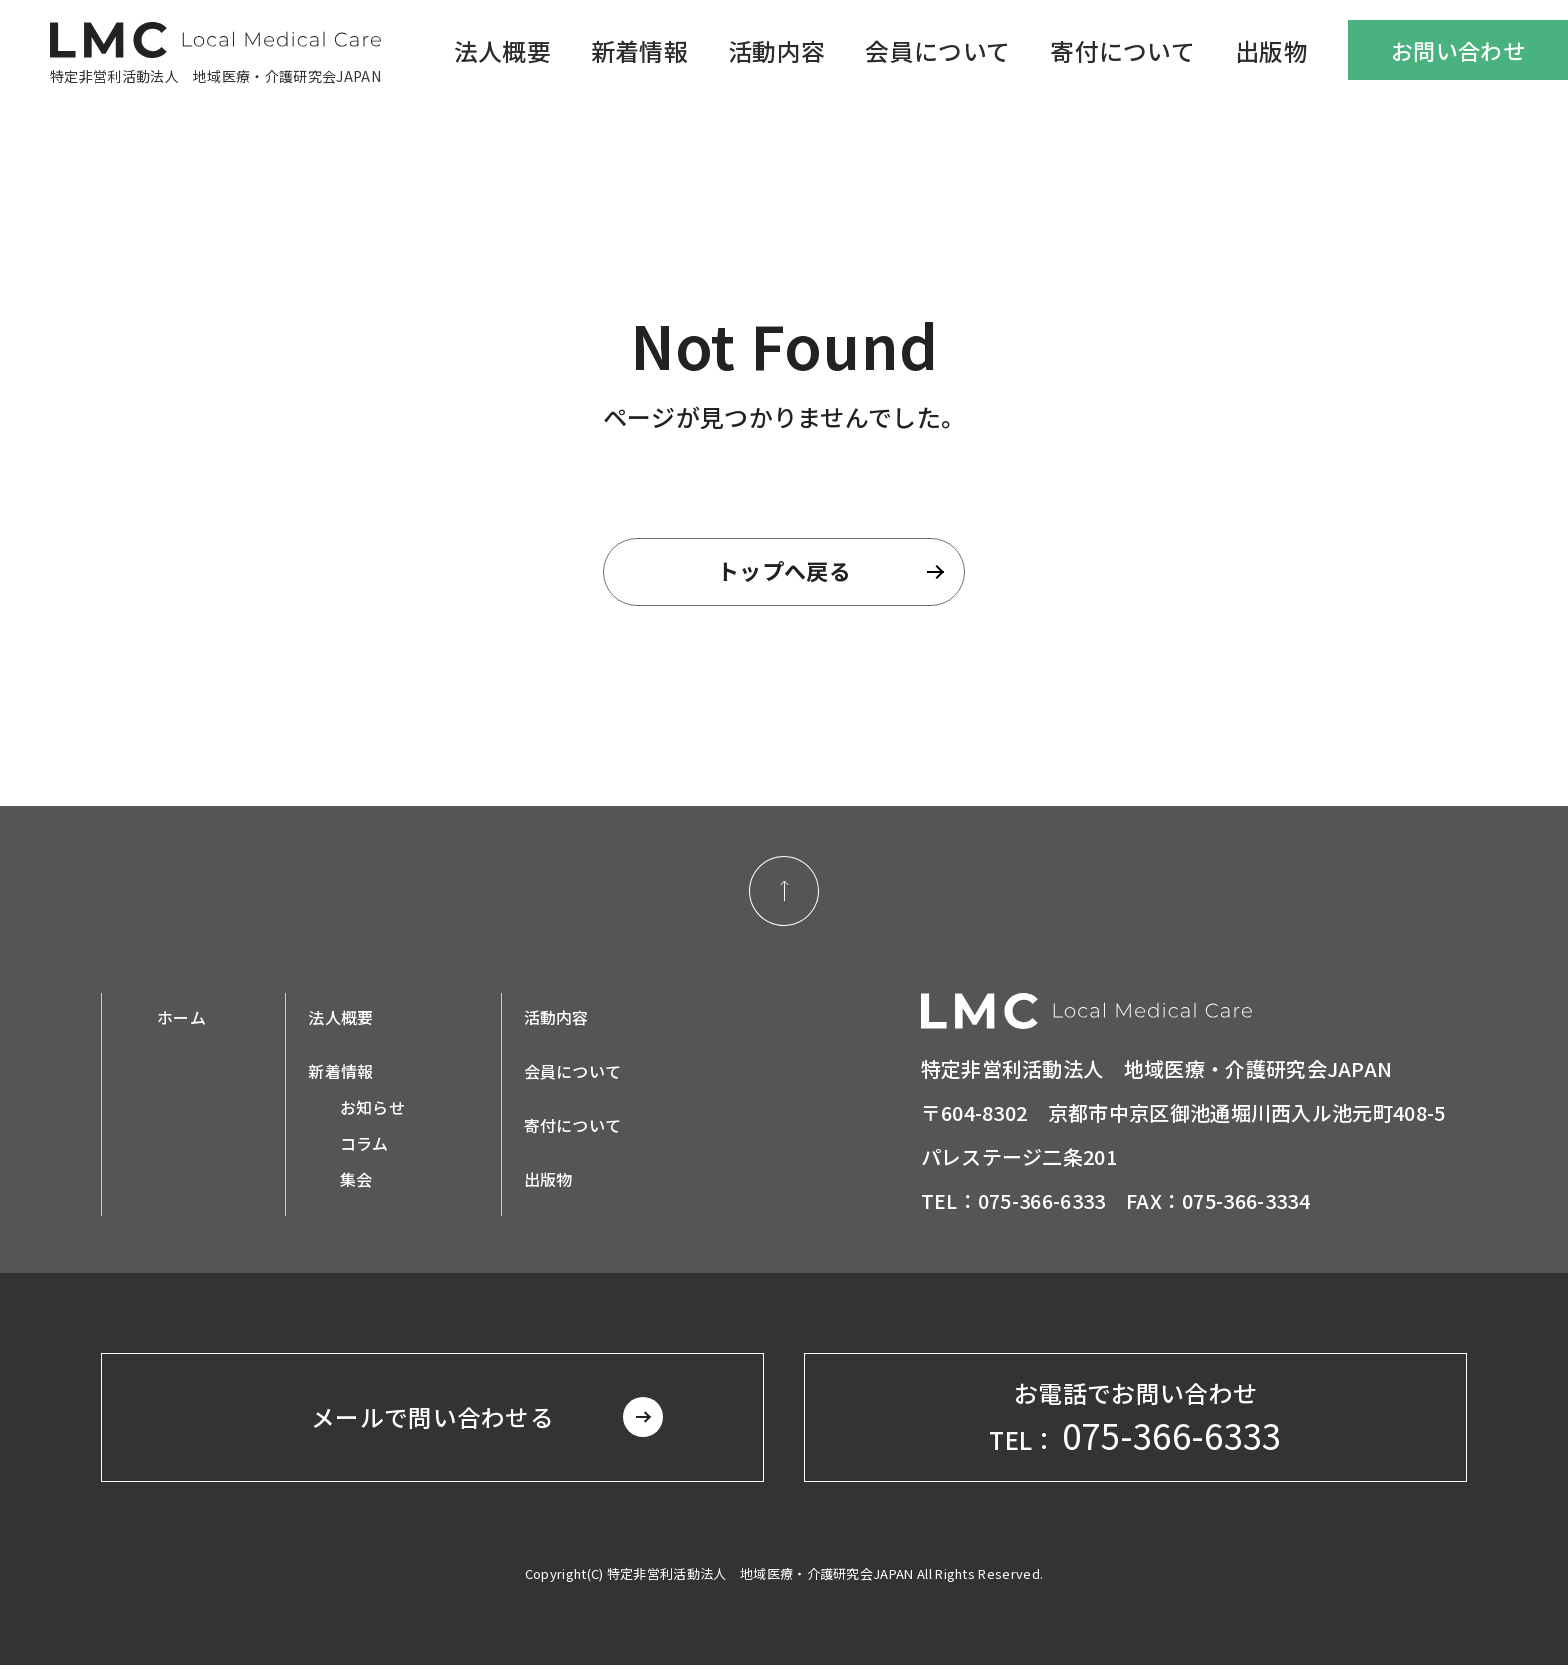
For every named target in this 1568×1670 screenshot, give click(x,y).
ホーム (181, 1019)
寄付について (1122, 50)
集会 (356, 1181)
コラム (364, 1145)
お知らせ (372, 1109)
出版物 (1271, 50)
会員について (937, 50)
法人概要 (502, 50)
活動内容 (776, 50)
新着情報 (639, 50)
